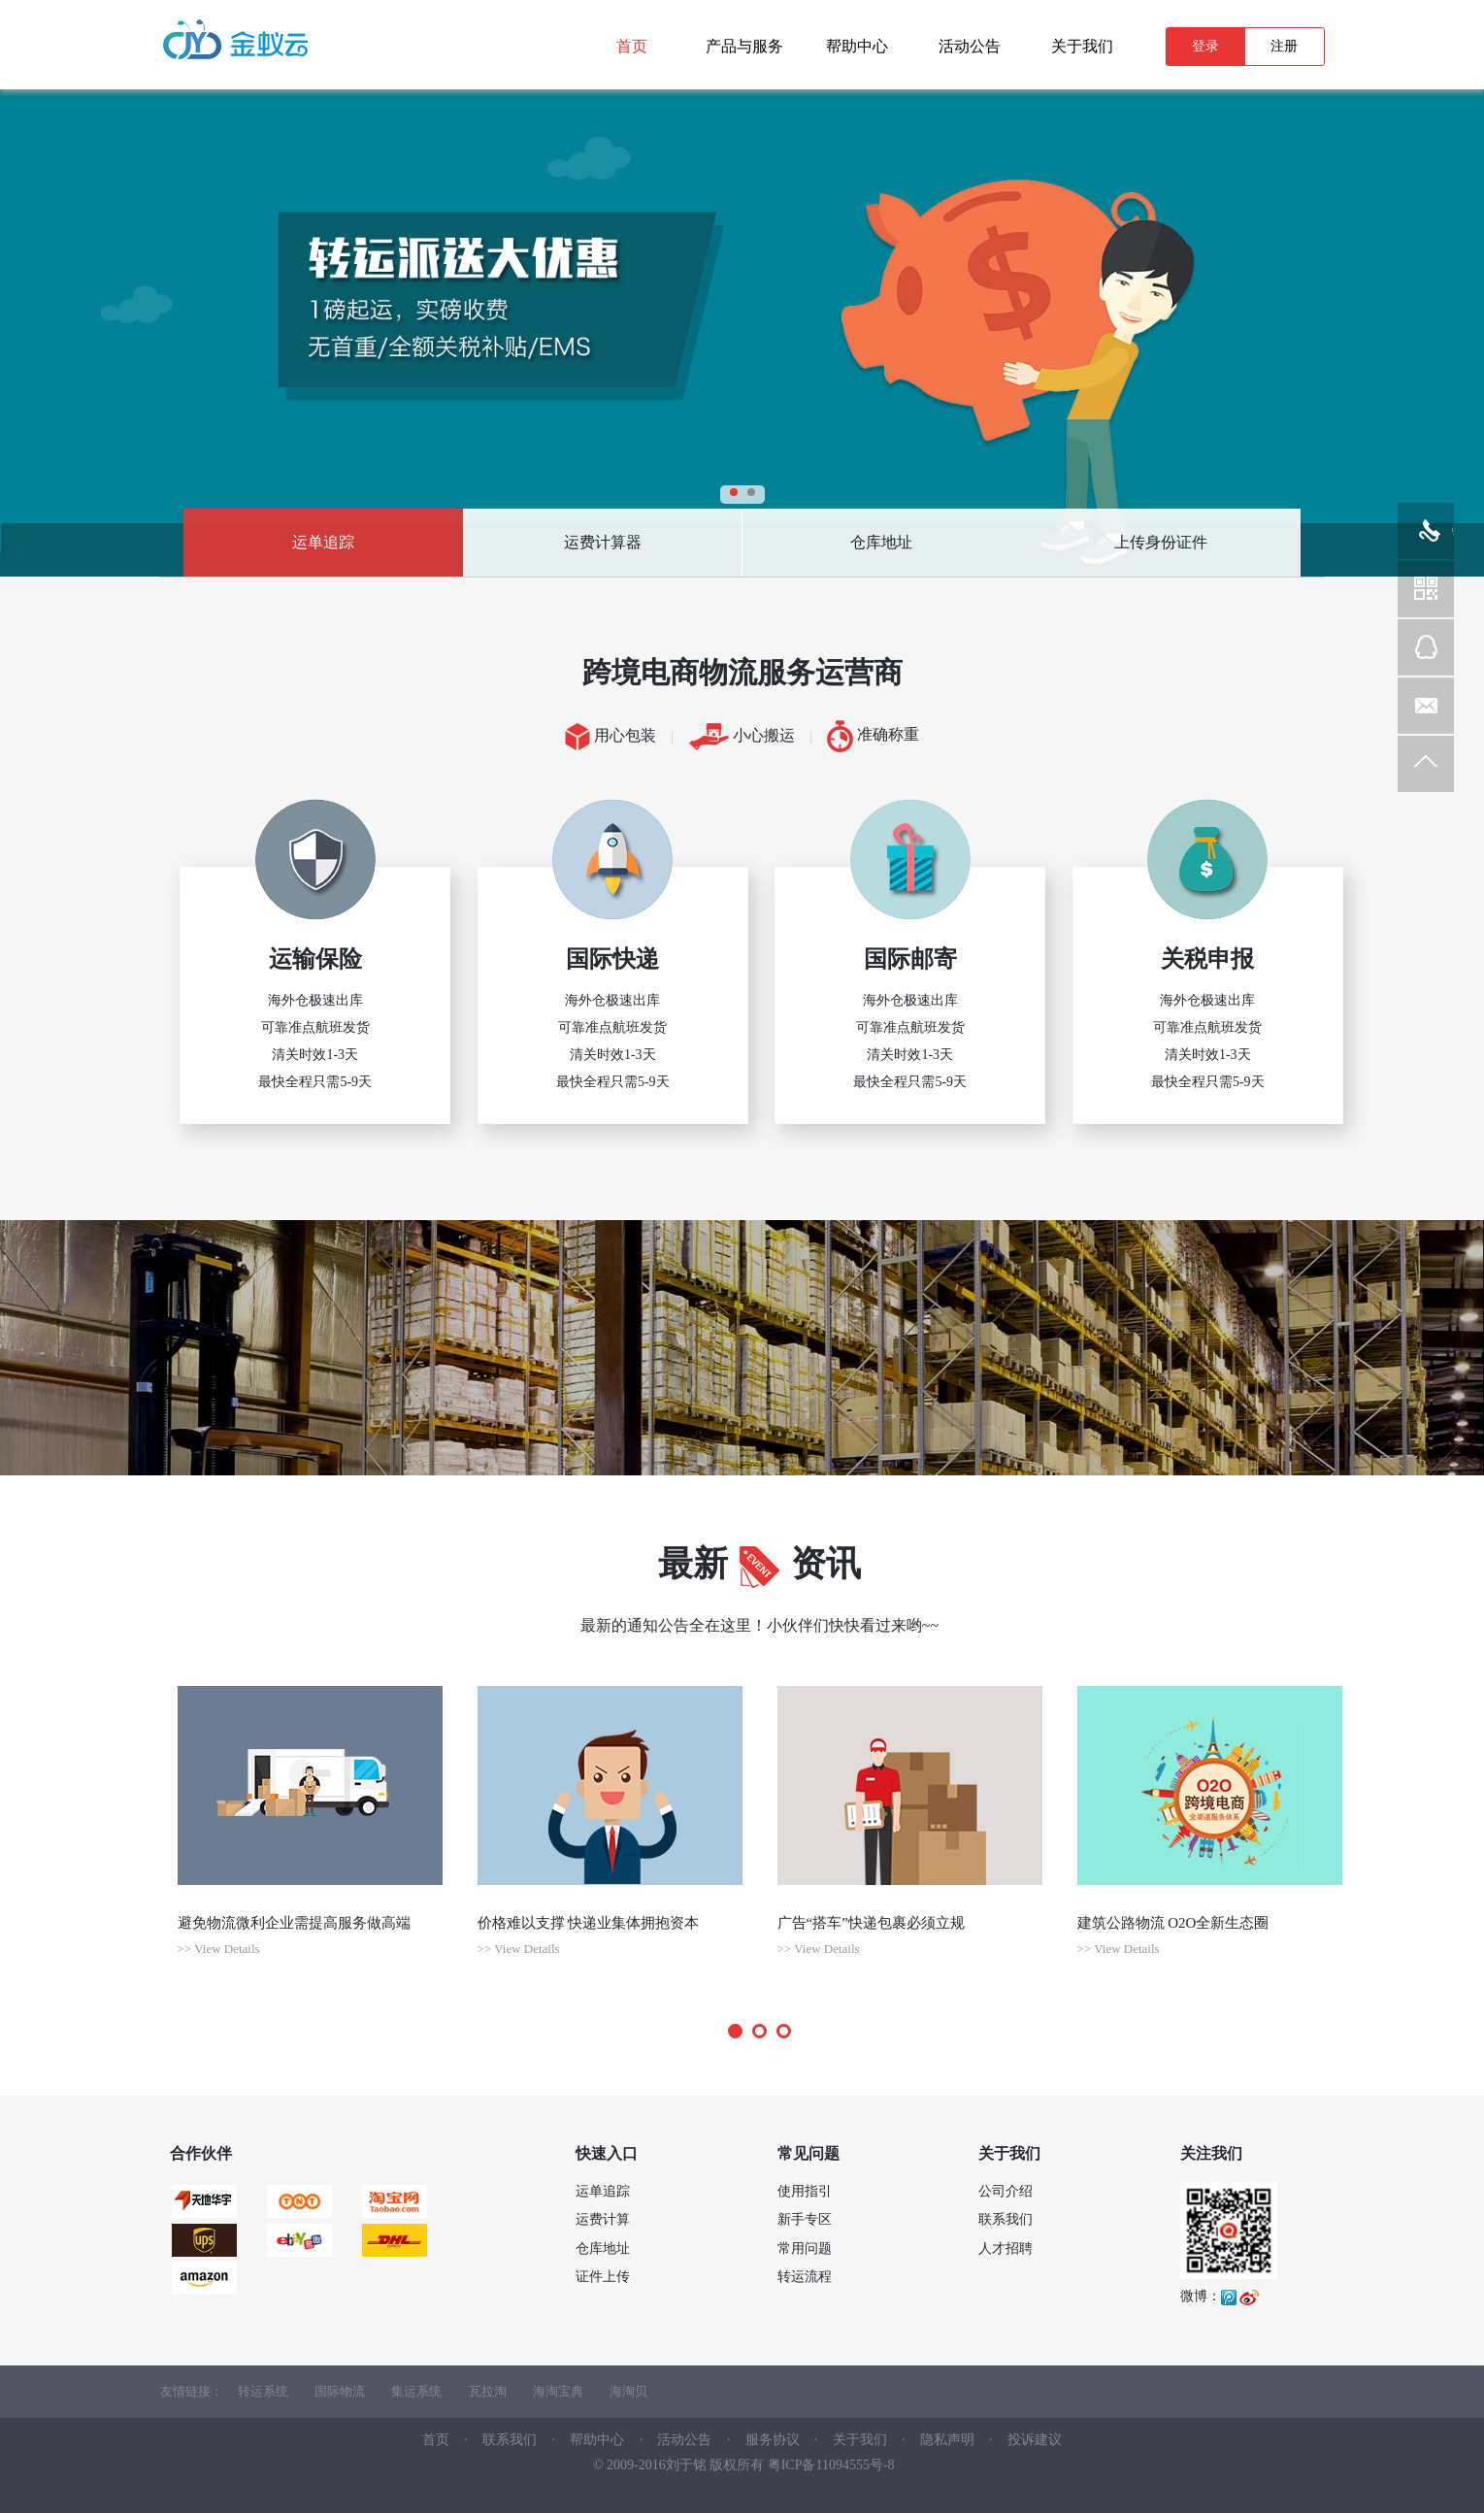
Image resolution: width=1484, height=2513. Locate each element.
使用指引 (804, 2191)
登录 (1205, 46)
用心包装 (610, 736)
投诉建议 (1034, 2439)
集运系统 (416, 2391)
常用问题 (804, 2248)
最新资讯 (760, 1563)
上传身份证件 (1160, 542)
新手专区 (804, 2219)
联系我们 (1005, 2219)
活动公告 (684, 2439)
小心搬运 (742, 736)
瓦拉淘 (488, 2391)
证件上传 (603, 2276)
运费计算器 (603, 542)
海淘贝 (628, 2391)
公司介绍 (1005, 2191)
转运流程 (804, 2276)
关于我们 (860, 2439)
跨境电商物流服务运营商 (742, 672)
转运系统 (263, 2391)
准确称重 (873, 736)
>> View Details (219, 1948)
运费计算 (603, 2219)
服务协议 (772, 2439)
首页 (435, 2439)
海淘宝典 (558, 2391)
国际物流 (339, 2391)
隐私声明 (949, 2439)
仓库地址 (881, 542)
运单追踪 (323, 542)
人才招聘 (1005, 2248)
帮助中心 (597, 2439)
